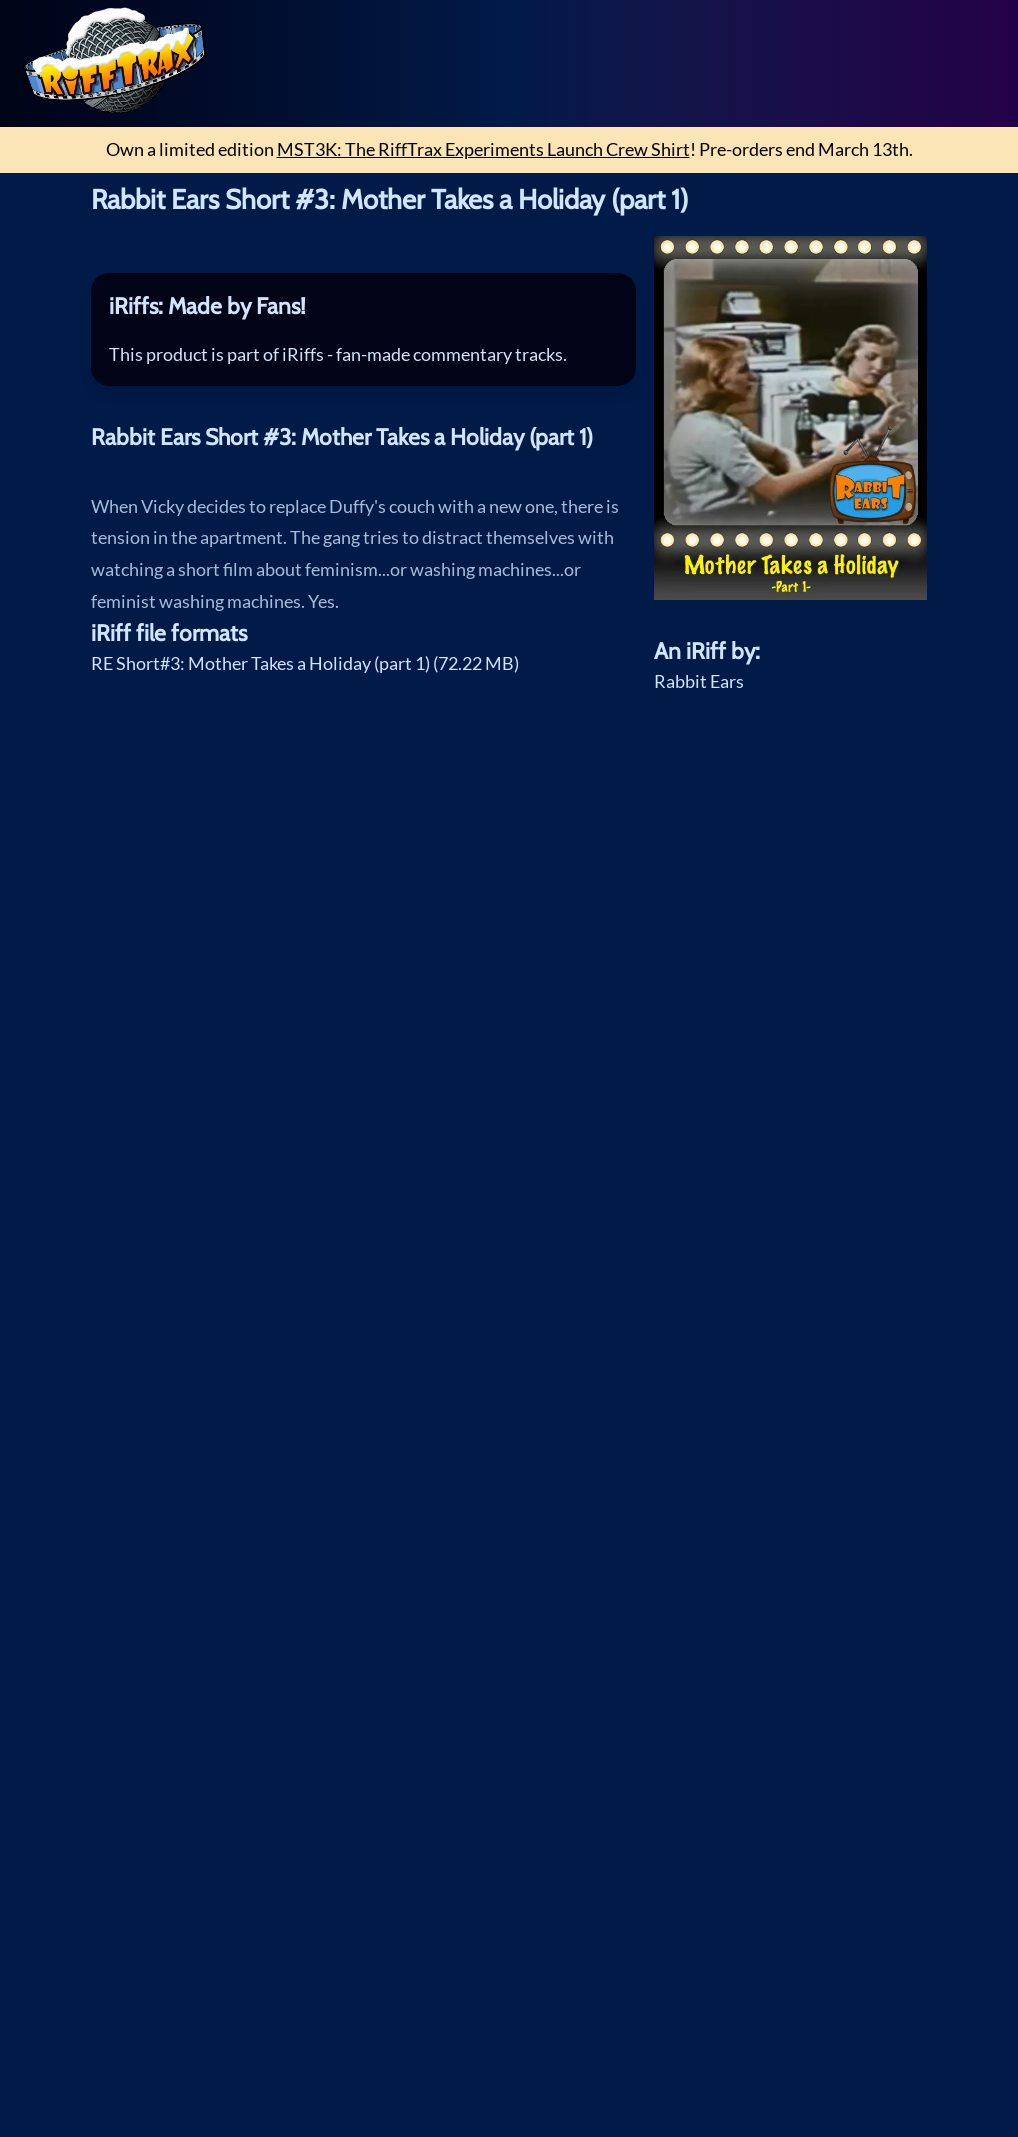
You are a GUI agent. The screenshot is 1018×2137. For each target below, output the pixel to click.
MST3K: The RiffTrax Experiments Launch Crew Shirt (483, 149)
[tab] (363, 307)
